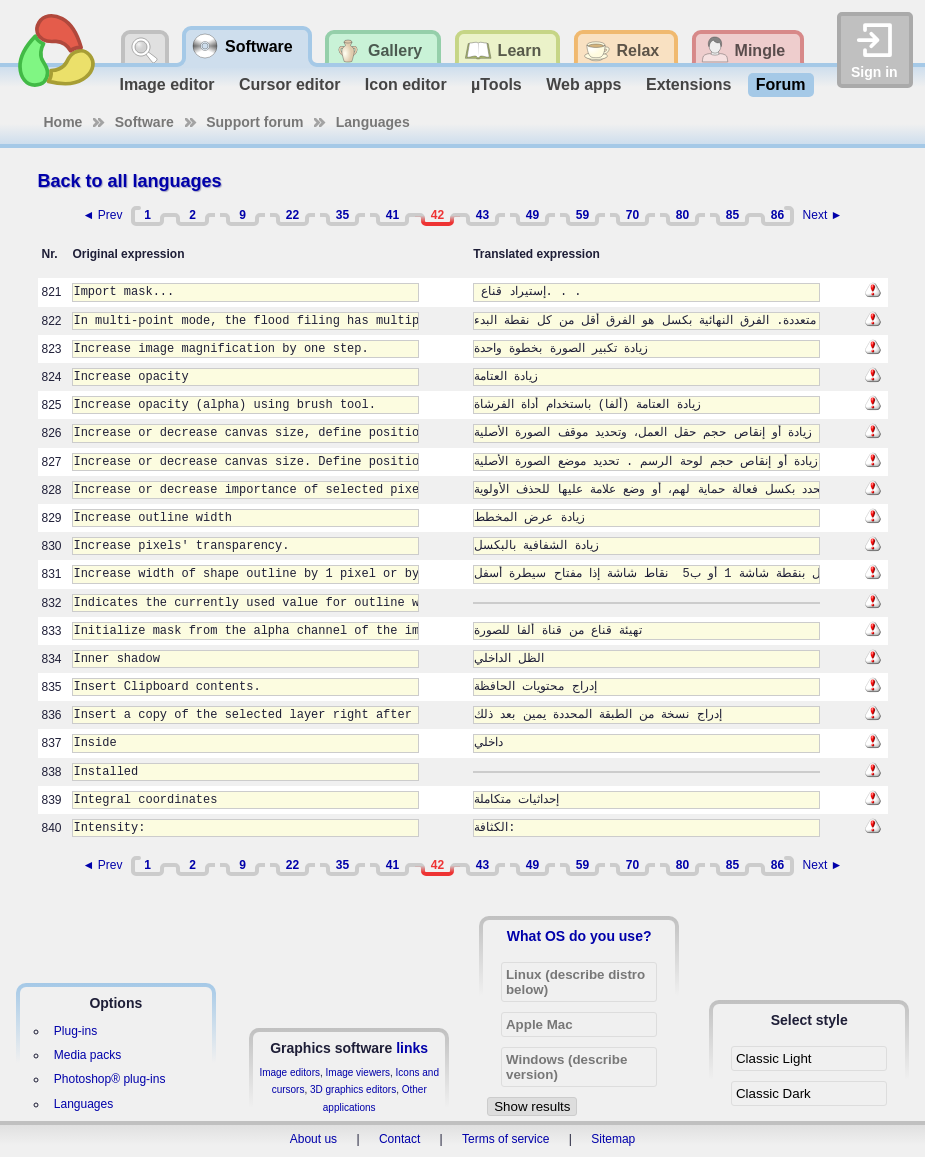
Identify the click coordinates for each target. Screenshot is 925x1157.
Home (63, 122)
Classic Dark (773, 1093)
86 (777, 215)
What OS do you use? (579, 936)
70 (632, 215)
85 (732, 215)
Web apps (583, 84)
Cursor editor (289, 84)
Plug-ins (75, 1031)
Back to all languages (130, 181)
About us (313, 1139)
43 (482, 215)
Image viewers (358, 1072)
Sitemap (613, 1139)
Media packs (87, 1055)
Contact (399, 1139)
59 (582, 215)
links (412, 1048)
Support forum (254, 122)
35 (342, 215)
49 (532, 215)
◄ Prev (103, 215)
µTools (496, 84)
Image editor (166, 84)
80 (682, 215)
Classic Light (774, 1058)
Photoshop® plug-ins (110, 1079)
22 (292, 215)
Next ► (823, 215)
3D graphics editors (353, 1089)
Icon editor (406, 84)
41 (392, 215)
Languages (373, 122)
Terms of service (505, 1139)
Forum (781, 84)
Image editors (289, 1072)
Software (144, 122)
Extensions (688, 84)
